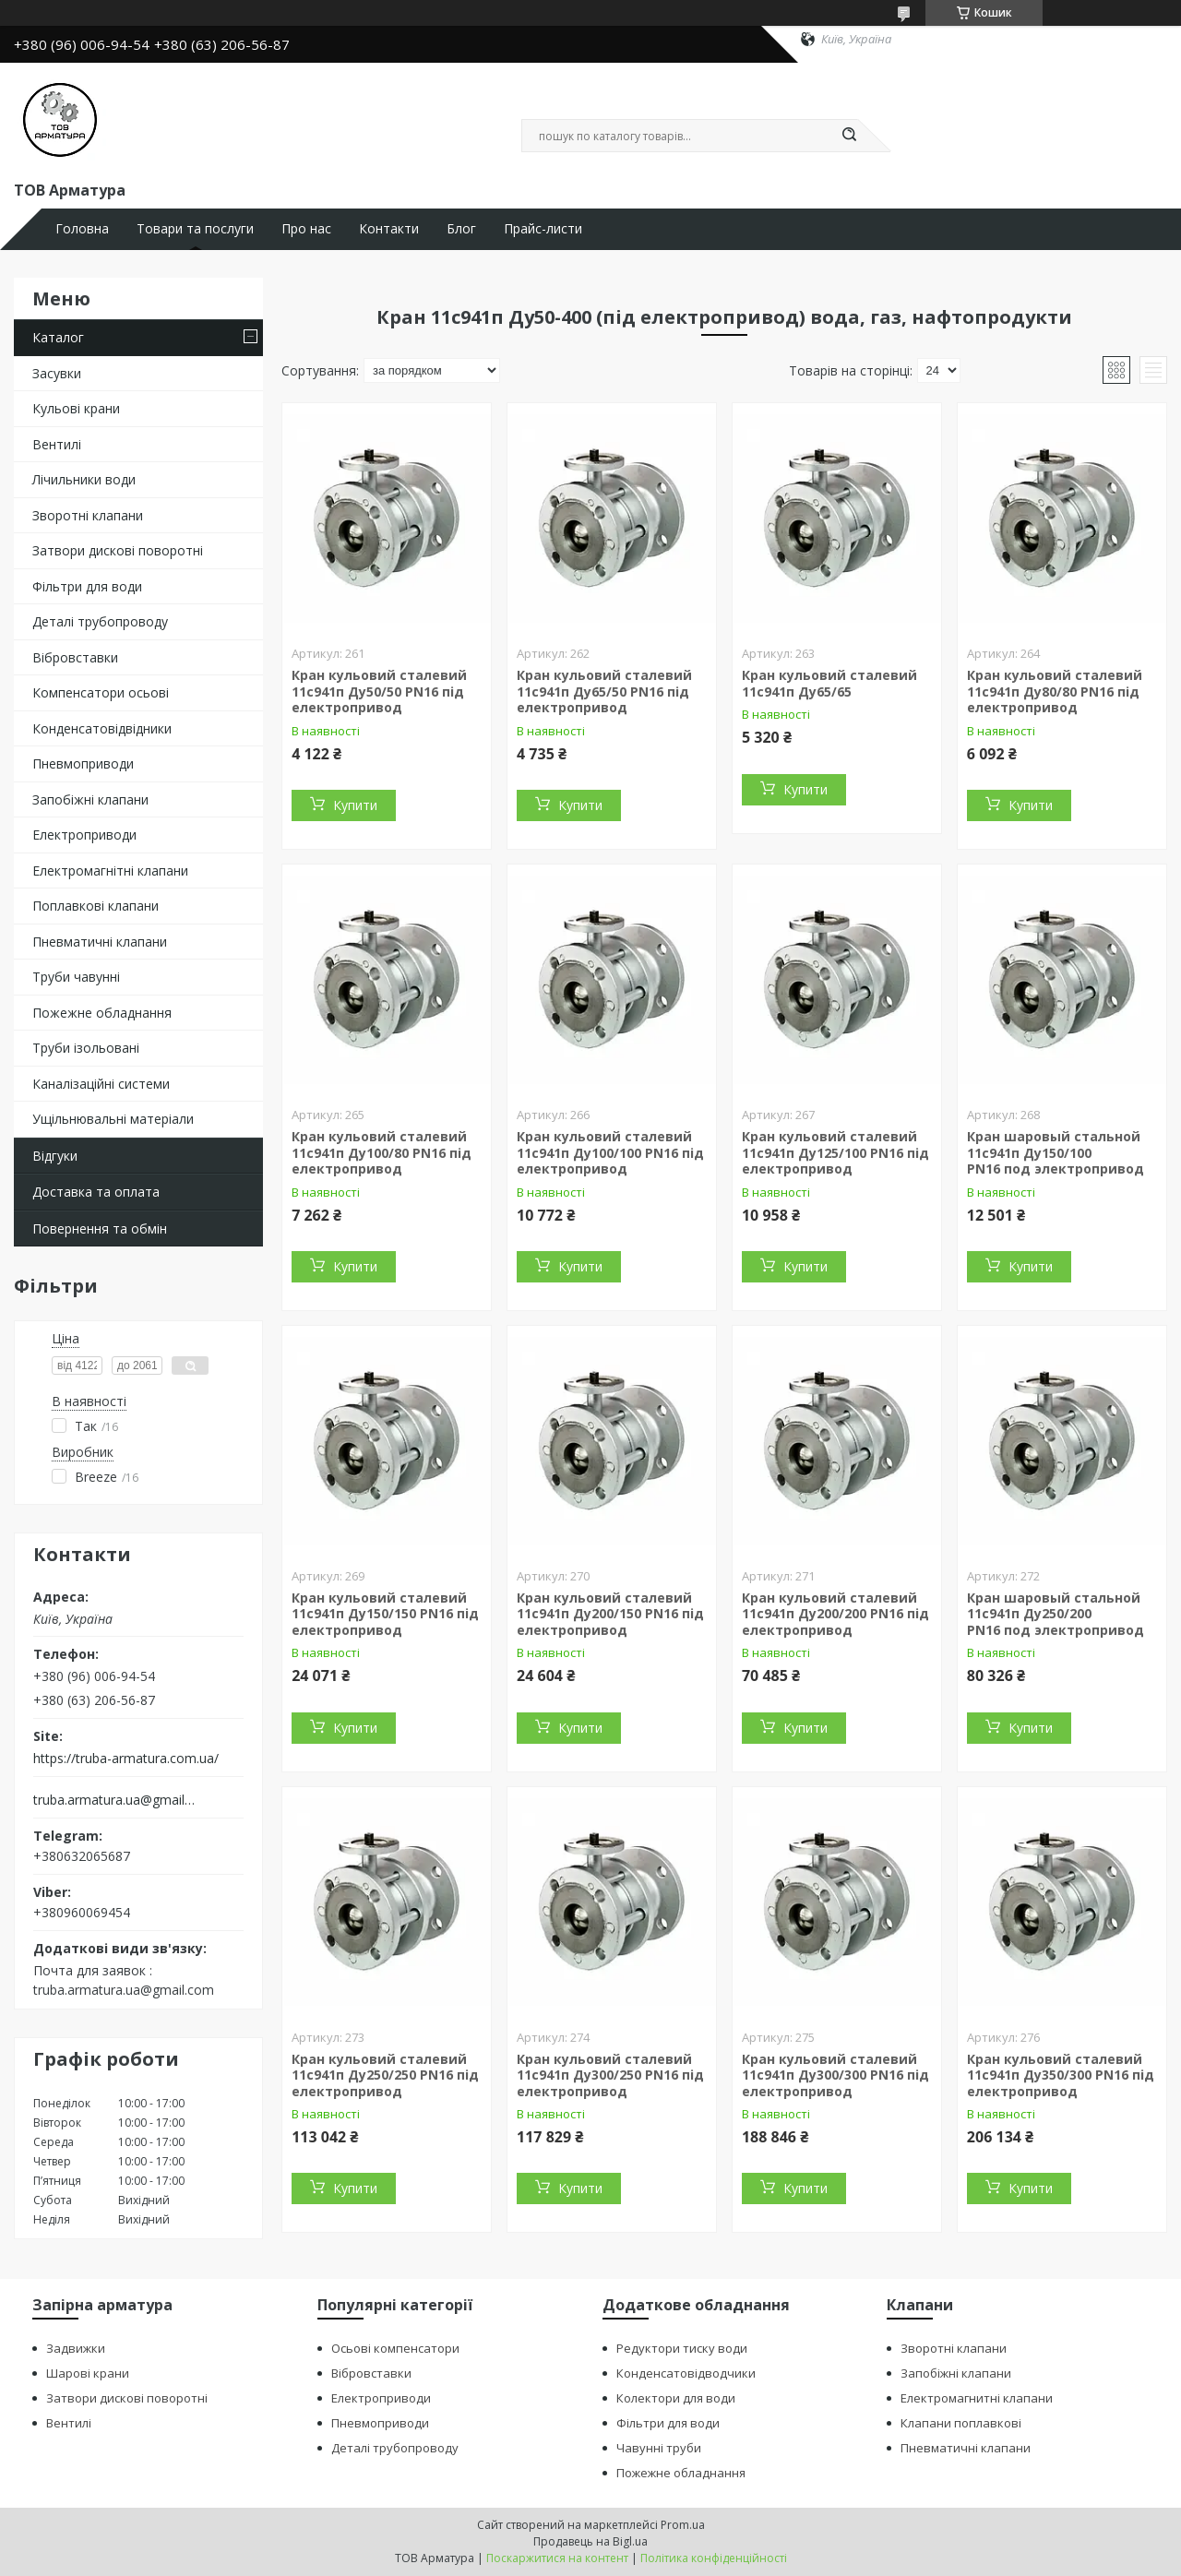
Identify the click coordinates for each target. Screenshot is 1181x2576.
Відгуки (55, 1155)
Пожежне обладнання (102, 1012)
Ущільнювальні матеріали (113, 1118)
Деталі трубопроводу (100, 621)
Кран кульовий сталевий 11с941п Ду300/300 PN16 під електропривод (835, 2075)
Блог (461, 228)
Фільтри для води (87, 586)
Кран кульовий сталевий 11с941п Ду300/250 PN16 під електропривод (610, 2075)
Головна (82, 228)
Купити (355, 805)
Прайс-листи (543, 228)
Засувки (56, 373)
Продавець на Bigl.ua (590, 2541)
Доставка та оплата (96, 1191)
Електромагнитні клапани (977, 2398)
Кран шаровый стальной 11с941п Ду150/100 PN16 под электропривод (1055, 1152)
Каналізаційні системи (101, 1083)
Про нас (306, 228)
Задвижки (75, 2348)
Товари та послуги (195, 228)
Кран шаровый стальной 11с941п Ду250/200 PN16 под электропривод (1055, 1614)
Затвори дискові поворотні (117, 550)
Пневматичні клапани (99, 941)
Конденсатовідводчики (686, 2373)
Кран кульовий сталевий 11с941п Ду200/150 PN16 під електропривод (610, 1614)
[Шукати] (848, 135)
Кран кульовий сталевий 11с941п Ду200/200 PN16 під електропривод (835, 1614)
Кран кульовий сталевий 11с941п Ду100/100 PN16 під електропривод (610, 1152)
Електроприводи (84, 834)
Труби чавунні (76, 976)
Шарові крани (87, 2373)
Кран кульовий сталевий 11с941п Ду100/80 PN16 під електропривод (381, 1152)
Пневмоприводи (83, 763)
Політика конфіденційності (713, 2558)
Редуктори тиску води (681, 2348)
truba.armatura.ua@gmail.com (114, 1800)
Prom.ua (683, 2525)
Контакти (389, 228)
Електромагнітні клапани (110, 870)
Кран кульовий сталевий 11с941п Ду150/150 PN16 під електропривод (385, 1614)
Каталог (58, 337)
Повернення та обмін (99, 1228)
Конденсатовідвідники (102, 728)
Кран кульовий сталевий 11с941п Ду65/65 (829, 683)
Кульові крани (76, 408)
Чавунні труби (658, 2447)
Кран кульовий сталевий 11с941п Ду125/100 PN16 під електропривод (835, 1152)
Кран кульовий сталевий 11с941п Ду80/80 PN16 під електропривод (1054, 691)
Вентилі (56, 444)
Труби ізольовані (85, 1047)
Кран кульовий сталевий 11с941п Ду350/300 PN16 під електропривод (1060, 2075)
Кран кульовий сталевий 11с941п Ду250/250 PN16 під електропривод (385, 2075)
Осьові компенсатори (395, 2348)
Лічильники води (84, 479)
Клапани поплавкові (961, 2423)
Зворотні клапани (87, 515)
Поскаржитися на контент (557, 2558)
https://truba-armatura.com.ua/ (126, 1758)
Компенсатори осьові (100, 692)
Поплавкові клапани (95, 905)
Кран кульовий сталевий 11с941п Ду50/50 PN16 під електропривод (379, 691)
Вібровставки (75, 657)
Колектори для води (675, 2398)
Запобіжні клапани (90, 799)
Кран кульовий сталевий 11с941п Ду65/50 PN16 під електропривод (604, 691)
